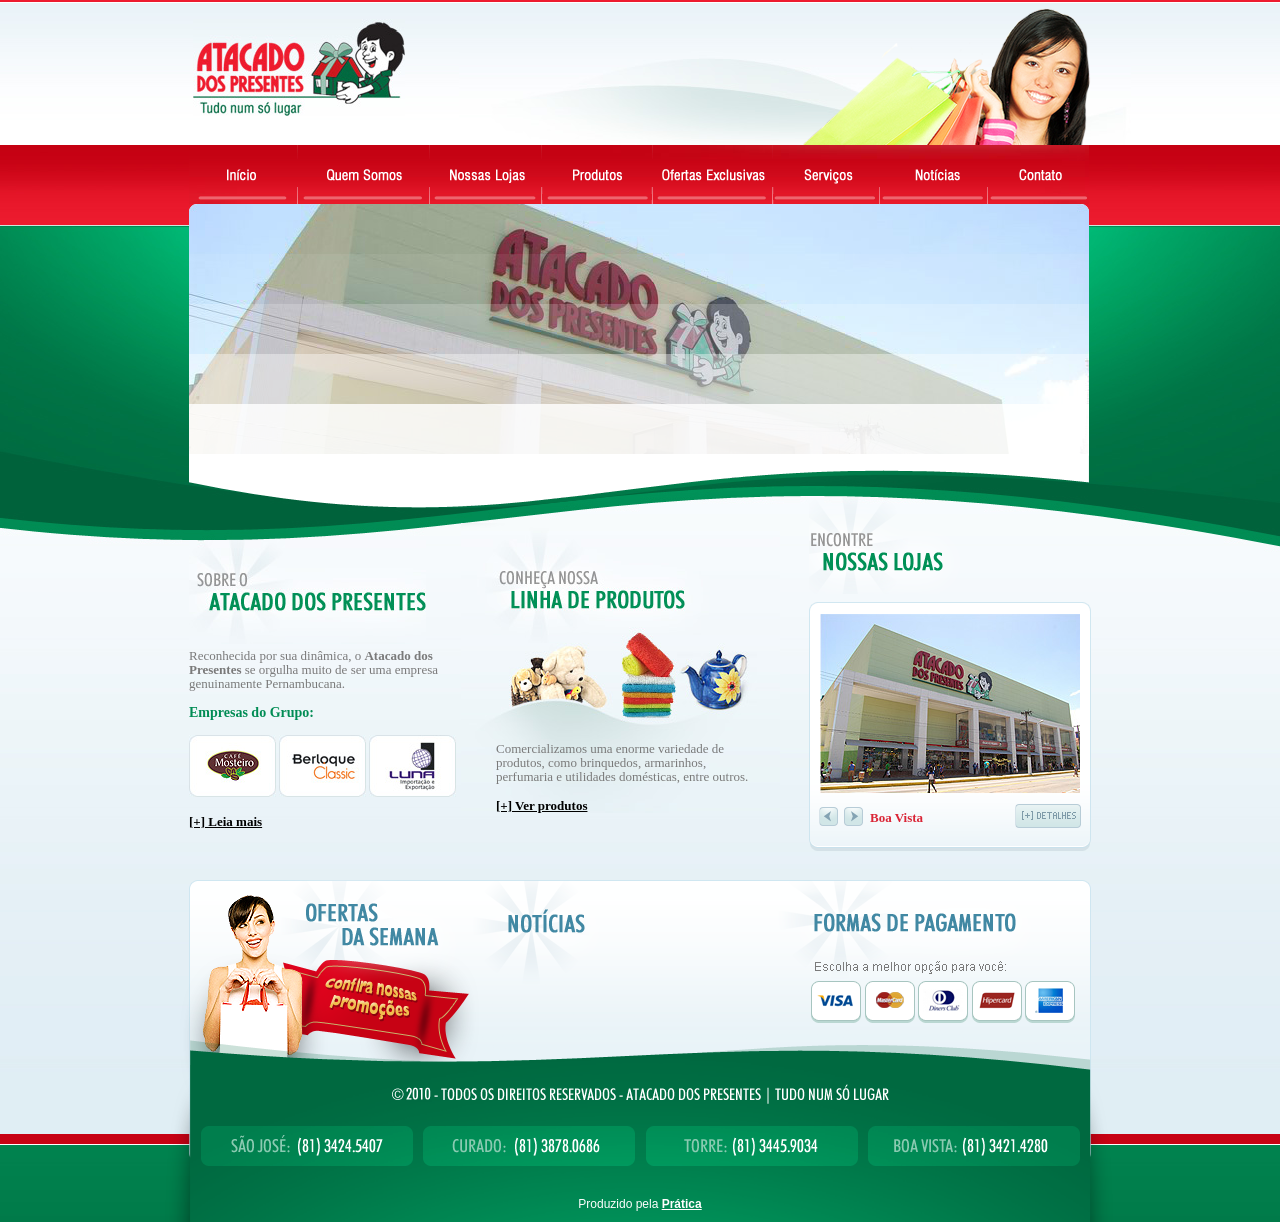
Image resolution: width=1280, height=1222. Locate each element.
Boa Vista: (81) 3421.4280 (974, 1145)
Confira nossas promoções (373, 1002)
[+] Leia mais (225, 821)
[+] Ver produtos (541, 805)
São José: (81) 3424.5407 (305, 1145)
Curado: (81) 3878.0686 (528, 1145)
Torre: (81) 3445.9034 (751, 1145)
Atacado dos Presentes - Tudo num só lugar (299, 67)
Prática (682, 1204)
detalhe (1048, 816)
